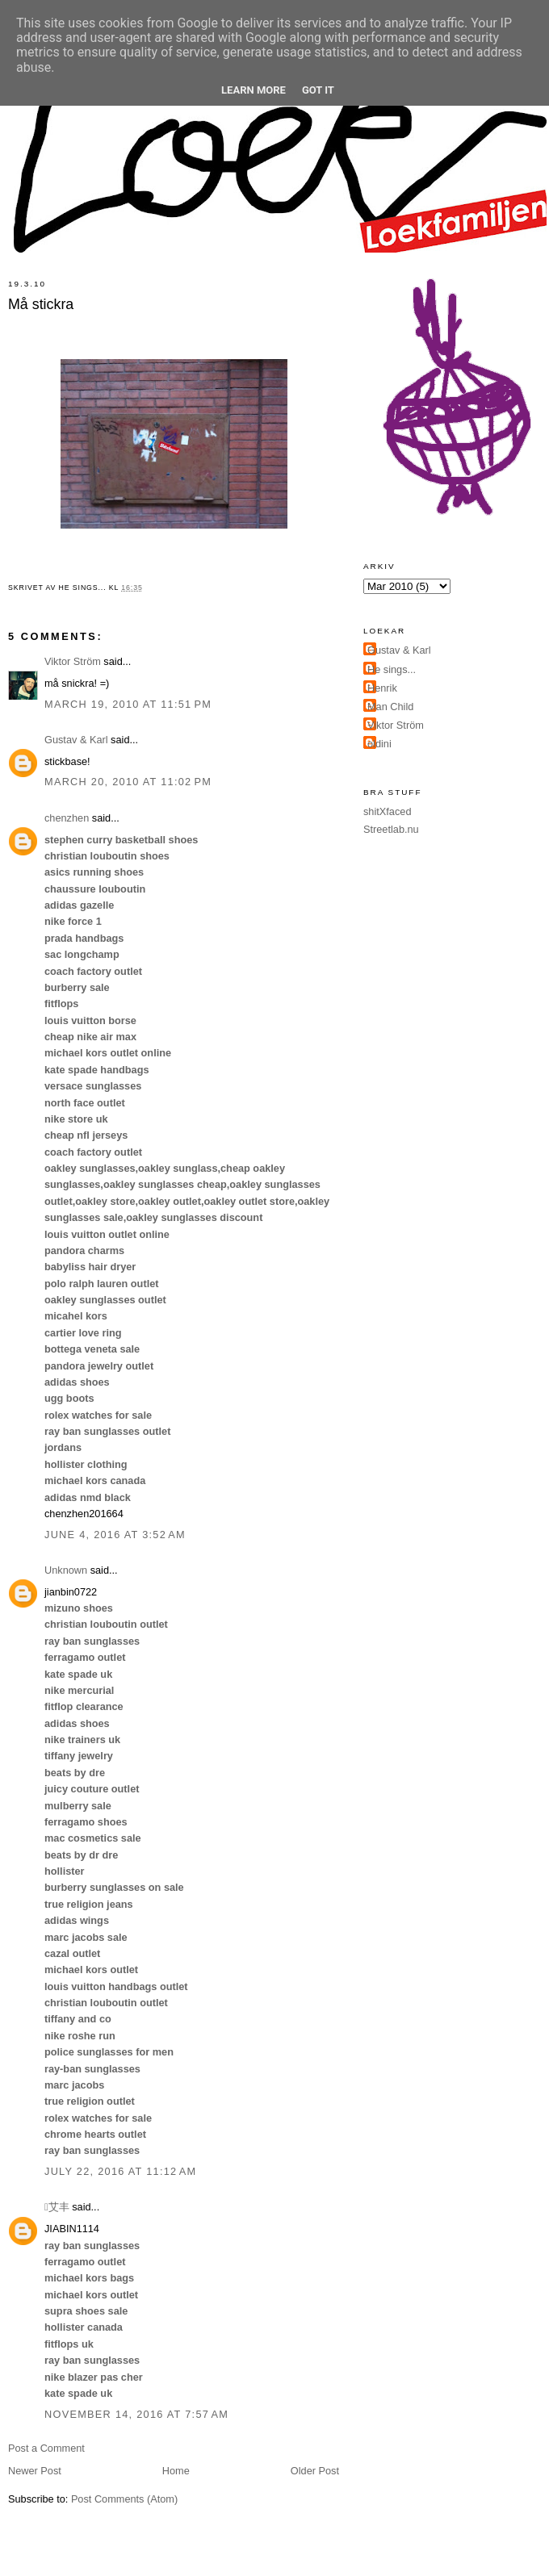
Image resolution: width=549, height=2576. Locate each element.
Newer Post (34, 2471)
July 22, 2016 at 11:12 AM (120, 2171)
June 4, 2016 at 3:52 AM (115, 1534)
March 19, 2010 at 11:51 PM (128, 704)
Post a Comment (46, 2448)
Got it (318, 90)
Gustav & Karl (76, 740)
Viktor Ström (72, 661)
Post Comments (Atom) (124, 2499)
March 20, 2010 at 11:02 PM (128, 782)
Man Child (390, 706)
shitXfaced (387, 811)
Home (176, 2471)
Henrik (382, 688)
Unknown (65, 1570)
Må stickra (40, 304)
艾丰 (56, 2207)
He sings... (391, 669)
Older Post (315, 2471)
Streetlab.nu (391, 829)
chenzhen (66, 818)
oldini (379, 744)
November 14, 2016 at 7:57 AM (136, 2414)
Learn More (253, 90)
